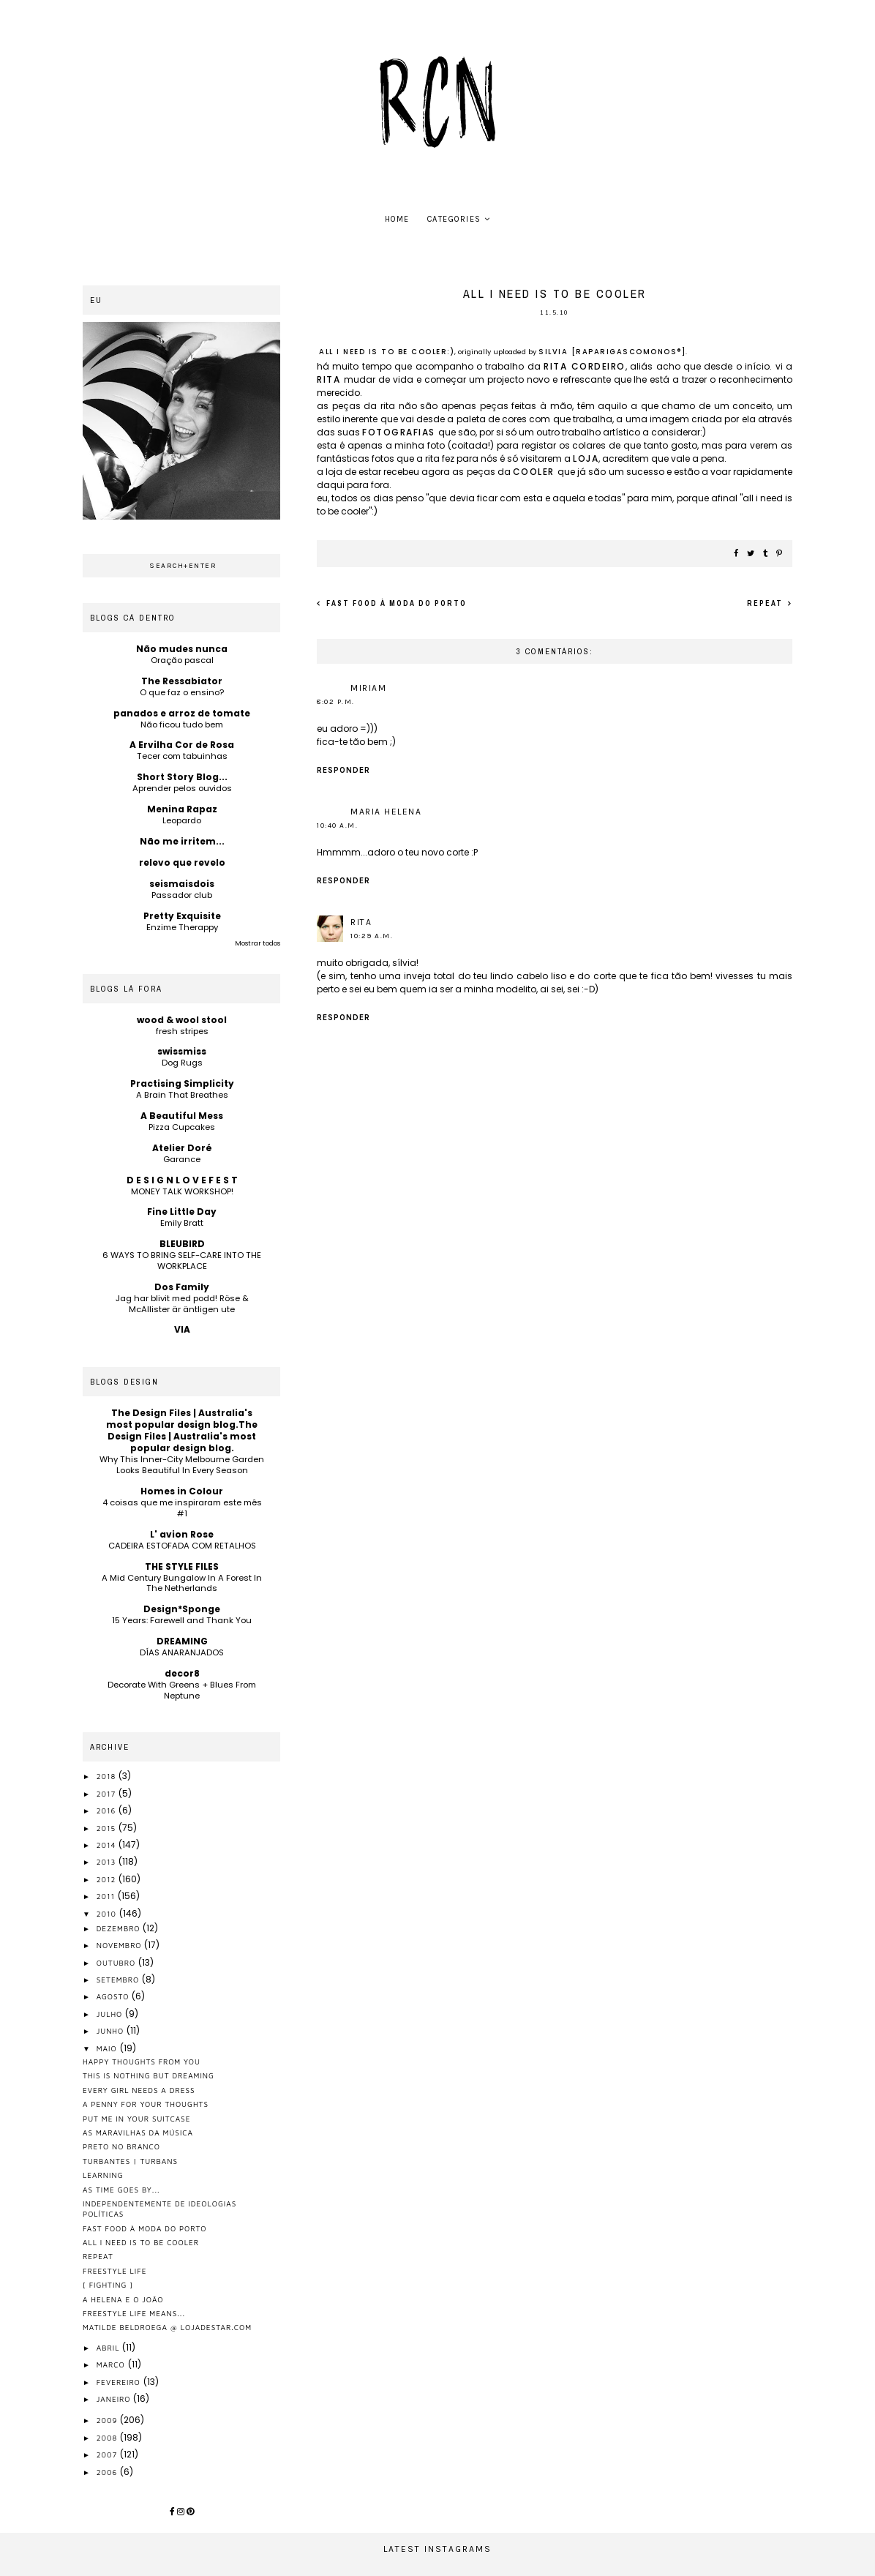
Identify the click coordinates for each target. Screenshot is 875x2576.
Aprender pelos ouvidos (182, 788)
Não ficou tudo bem (181, 724)
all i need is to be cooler (141, 2242)
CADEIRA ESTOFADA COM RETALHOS (182, 1545)
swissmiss (181, 1051)
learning (103, 2175)
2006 (108, 2472)
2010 (108, 1913)
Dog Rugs (182, 1062)
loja (585, 458)
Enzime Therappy (182, 927)
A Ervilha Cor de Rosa (181, 744)
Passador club (181, 895)
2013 (108, 1861)
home (397, 219)
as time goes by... (121, 2189)
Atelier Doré (182, 1148)
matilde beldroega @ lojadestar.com (167, 2327)
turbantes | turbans (130, 2161)
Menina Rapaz (182, 809)
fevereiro (120, 2382)
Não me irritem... (182, 841)
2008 (108, 2437)
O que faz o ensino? (182, 692)
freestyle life (114, 2270)
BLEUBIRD (182, 1244)
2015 (108, 1828)
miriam (368, 688)
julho (111, 2014)
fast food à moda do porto (395, 603)
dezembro (120, 1928)
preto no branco (121, 2146)
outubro (117, 1962)
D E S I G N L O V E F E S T (182, 1180)
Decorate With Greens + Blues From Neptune (182, 1690)
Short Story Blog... (182, 777)
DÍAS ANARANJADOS (182, 1652)
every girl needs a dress (139, 2090)
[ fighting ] (108, 2284)
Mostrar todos (257, 943)
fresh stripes (182, 1031)
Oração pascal (182, 660)
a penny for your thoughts (146, 2104)
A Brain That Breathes (182, 1095)
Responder (343, 770)
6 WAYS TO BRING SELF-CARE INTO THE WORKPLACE (181, 1260)
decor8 (182, 1673)
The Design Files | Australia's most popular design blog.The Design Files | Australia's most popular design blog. (182, 1430)
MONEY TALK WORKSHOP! (182, 1191)
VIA (182, 1329)
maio (108, 2048)
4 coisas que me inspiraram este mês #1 (182, 1508)
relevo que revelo (182, 862)
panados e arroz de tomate (181, 713)
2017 (108, 1793)
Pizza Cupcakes (182, 1127)
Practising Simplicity (182, 1083)
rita (330, 379)
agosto (114, 1996)
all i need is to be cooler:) (386, 351)
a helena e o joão (123, 2299)
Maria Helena (385, 811)
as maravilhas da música (138, 2132)
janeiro (115, 2399)
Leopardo (181, 820)
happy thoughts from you (141, 2061)
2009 (109, 2420)
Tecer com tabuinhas (182, 756)
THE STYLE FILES (182, 1566)
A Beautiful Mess (181, 1115)
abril (110, 2347)
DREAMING (182, 1641)
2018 (108, 1776)
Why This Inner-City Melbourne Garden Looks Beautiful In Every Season (181, 1464)
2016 (108, 1810)
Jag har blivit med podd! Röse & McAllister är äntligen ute (182, 1303)
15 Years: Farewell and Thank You (182, 1620)
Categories (454, 219)
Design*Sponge (181, 1609)
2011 (107, 1896)
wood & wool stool (182, 1020)
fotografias (400, 432)
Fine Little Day (182, 1211)
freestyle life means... (134, 2313)
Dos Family (181, 1287)
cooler (535, 471)
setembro (119, 1979)
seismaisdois (181, 883)
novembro (121, 1945)
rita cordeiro (585, 366)
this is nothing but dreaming (148, 2075)
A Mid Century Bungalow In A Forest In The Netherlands (182, 1583)
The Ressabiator (181, 681)
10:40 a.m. (337, 825)
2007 (108, 2454)
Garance (181, 1159)
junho (112, 2030)
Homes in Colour (181, 1491)
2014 (108, 1845)
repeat (766, 603)
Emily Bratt (181, 1223)
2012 (108, 1879)
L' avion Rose (182, 1534)
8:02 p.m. (336, 701)
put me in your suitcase (136, 2118)
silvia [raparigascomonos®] (612, 351)
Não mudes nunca (182, 649)
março (112, 2364)
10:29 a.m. (371, 936)
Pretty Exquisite (182, 916)
